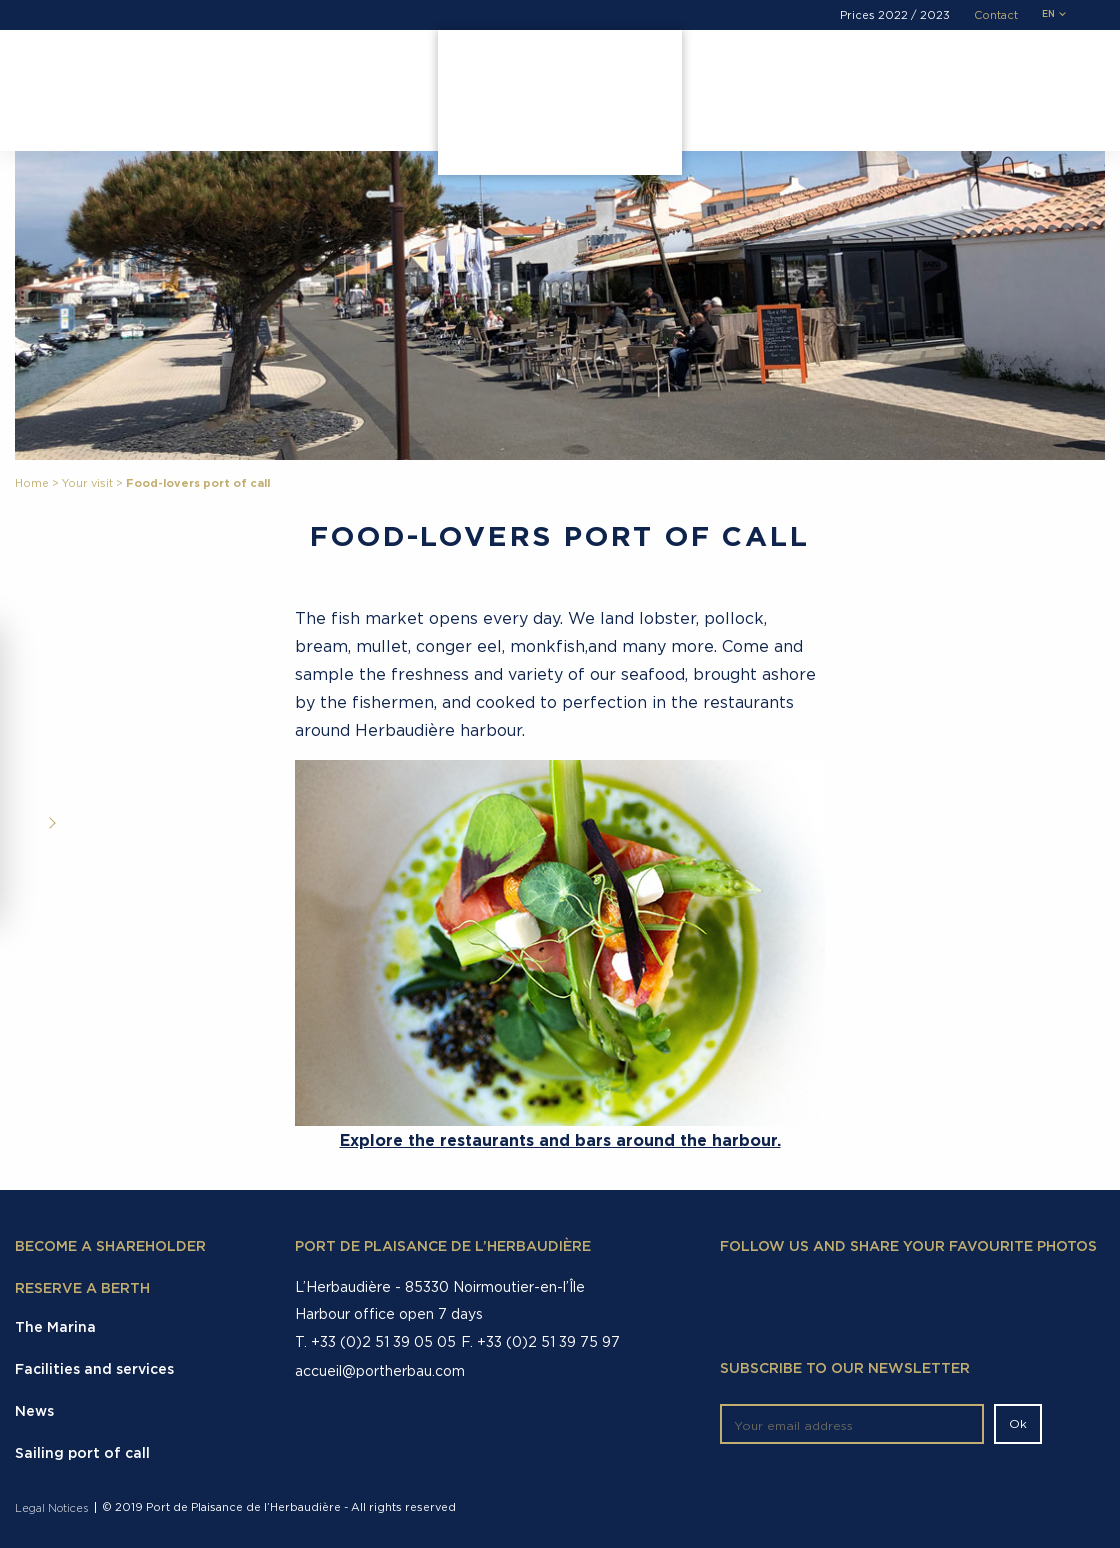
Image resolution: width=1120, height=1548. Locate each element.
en (1048, 14)
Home (32, 483)
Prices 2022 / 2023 (895, 15)
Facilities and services (233, 74)
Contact (996, 15)
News (34, 1412)
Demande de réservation (923, 79)
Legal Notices (51, 1508)
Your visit (373, 74)
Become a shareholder (110, 1247)
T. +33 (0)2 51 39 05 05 (375, 1342)
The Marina (89, 74)
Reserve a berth (82, 1289)
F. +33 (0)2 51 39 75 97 (540, 1342)
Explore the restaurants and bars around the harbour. (560, 1140)
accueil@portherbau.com (380, 1371)
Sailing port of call (82, 1454)
